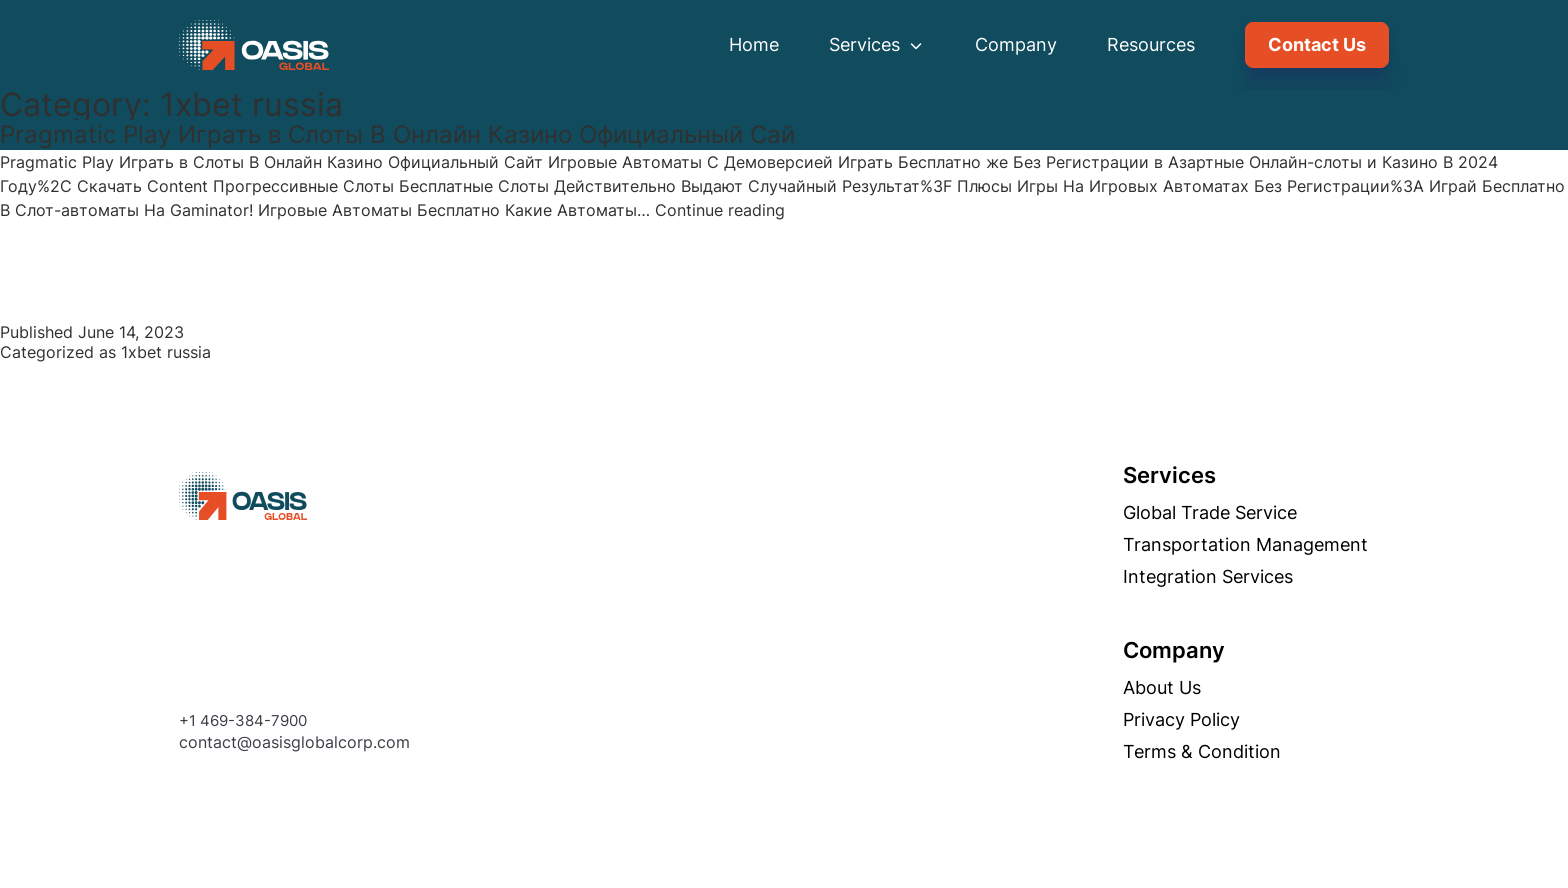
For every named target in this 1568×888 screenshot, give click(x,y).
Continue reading (720, 210)
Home (754, 44)
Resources (1151, 44)
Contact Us (1317, 44)
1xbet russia (166, 352)
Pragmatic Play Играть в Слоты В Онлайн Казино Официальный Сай (397, 134)
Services (877, 44)
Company (1016, 44)
